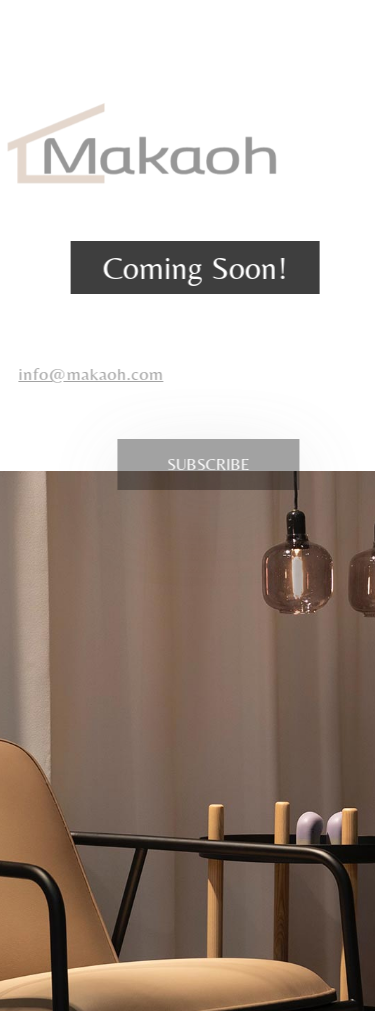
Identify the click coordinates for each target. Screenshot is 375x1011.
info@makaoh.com (83, 373)
